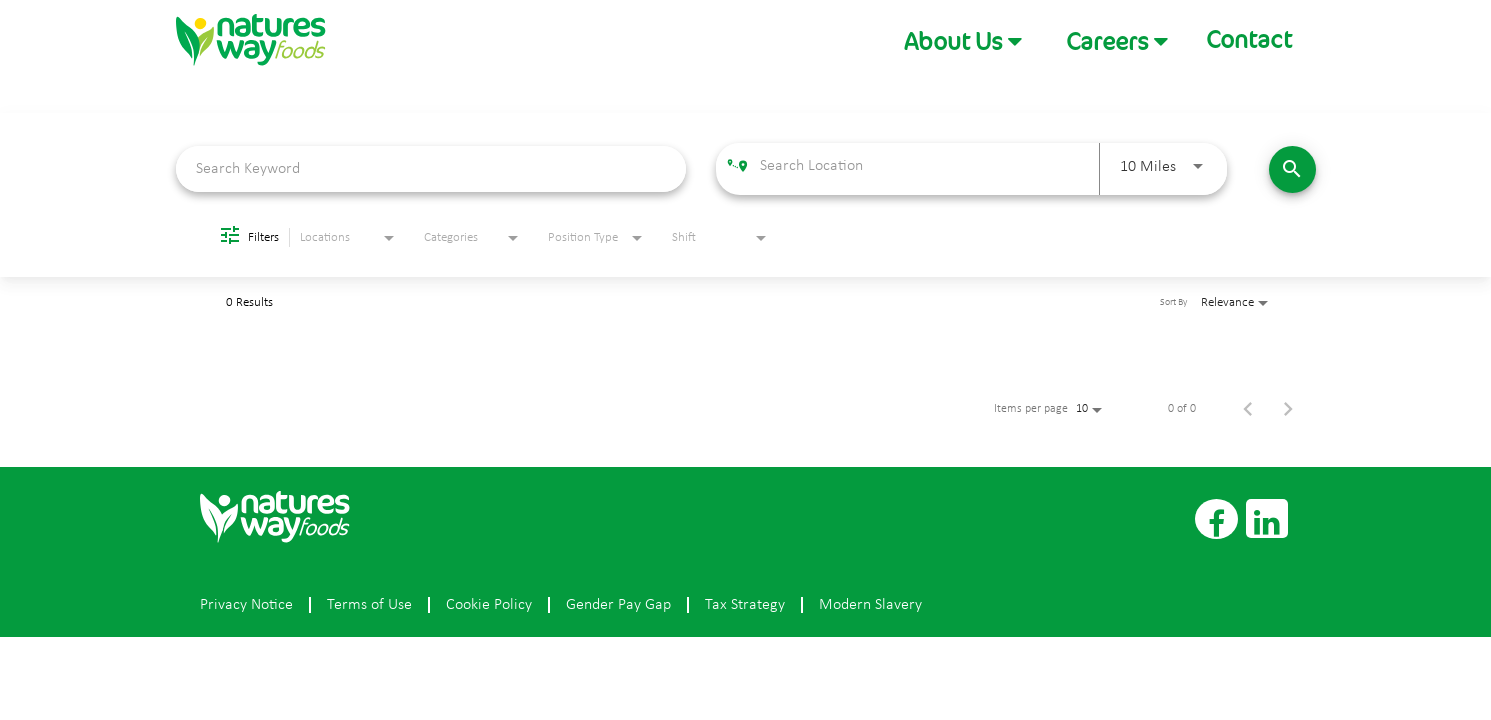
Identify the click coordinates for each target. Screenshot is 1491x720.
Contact (1249, 39)
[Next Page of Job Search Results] (1288, 409)
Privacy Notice (246, 605)
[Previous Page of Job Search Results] (1248, 409)
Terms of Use (369, 605)
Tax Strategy (745, 605)
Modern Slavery (870, 605)
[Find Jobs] (1292, 169)
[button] (963, 41)
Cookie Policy (489, 605)
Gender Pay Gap (618, 605)
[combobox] (431, 168)
